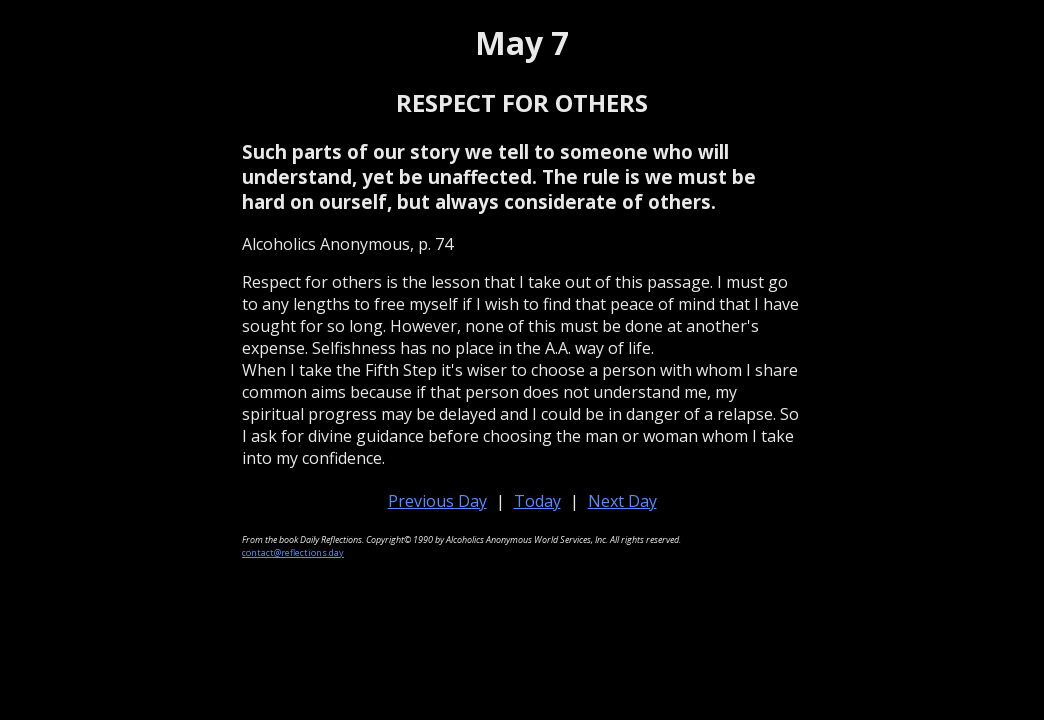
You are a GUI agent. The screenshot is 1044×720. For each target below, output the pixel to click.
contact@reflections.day (293, 552)
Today (537, 501)
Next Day (622, 501)
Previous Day (437, 501)
